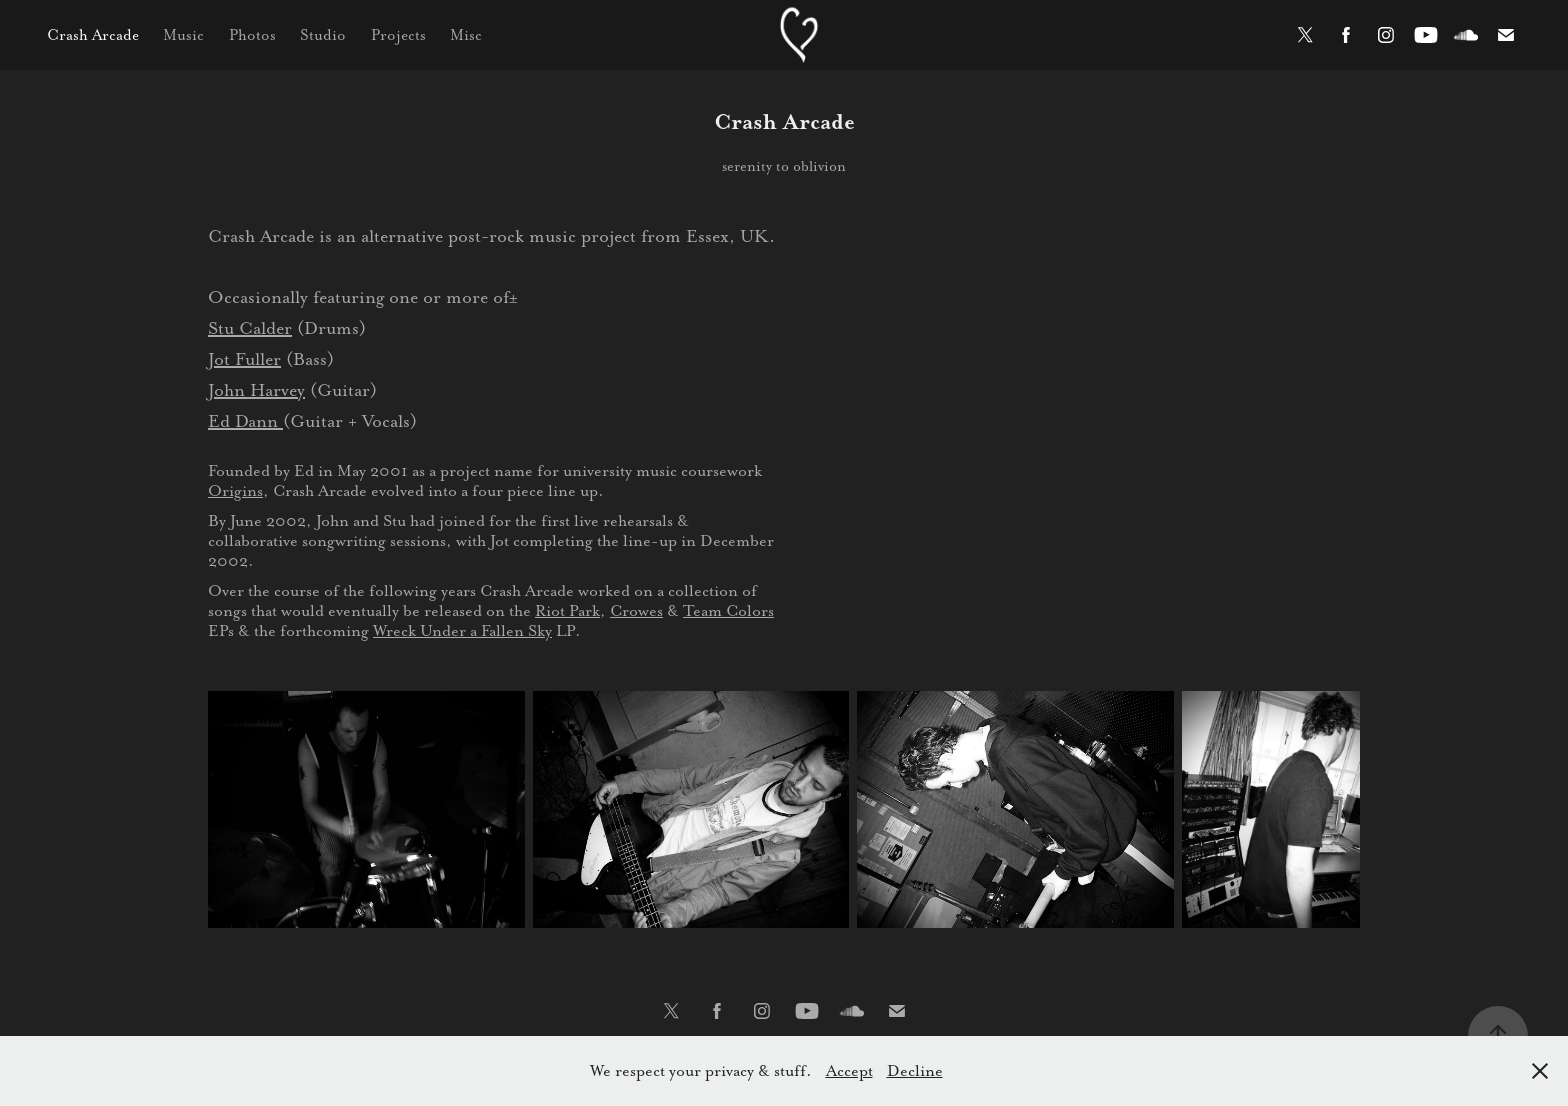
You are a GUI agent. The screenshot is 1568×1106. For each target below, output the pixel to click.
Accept (849, 1070)
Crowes (636, 610)
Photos (252, 35)
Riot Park (567, 610)
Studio (323, 35)
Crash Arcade (93, 35)
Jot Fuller (244, 359)
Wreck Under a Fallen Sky (462, 630)
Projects (398, 35)
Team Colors (728, 610)
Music (183, 35)
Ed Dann (245, 421)
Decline (915, 1070)
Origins (235, 490)
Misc (466, 35)
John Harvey (256, 390)
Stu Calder (250, 328)
